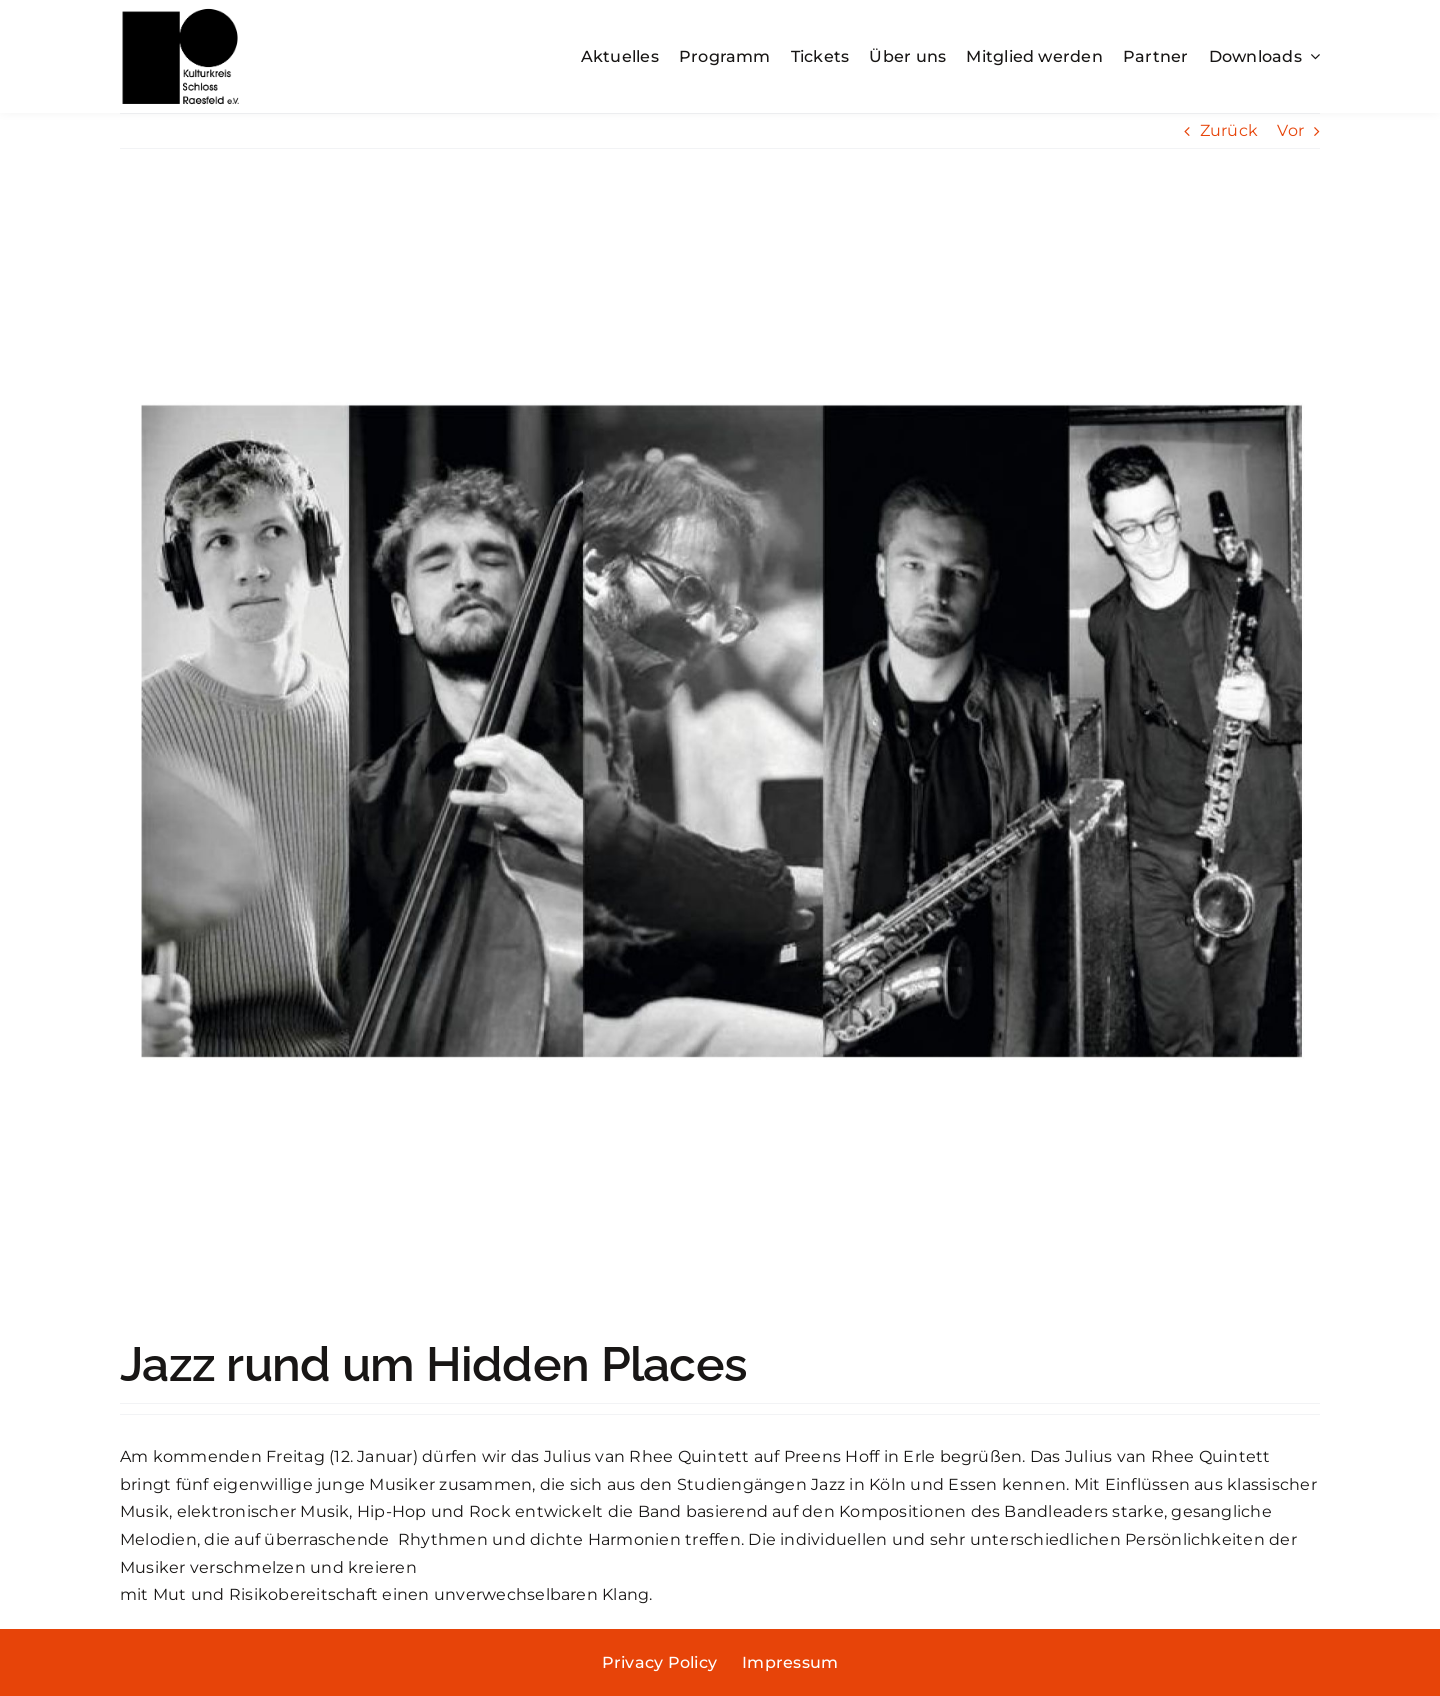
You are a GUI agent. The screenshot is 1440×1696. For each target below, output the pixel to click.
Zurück (1229, 130)
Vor (1290, 130)
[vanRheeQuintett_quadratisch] (720, 757)
